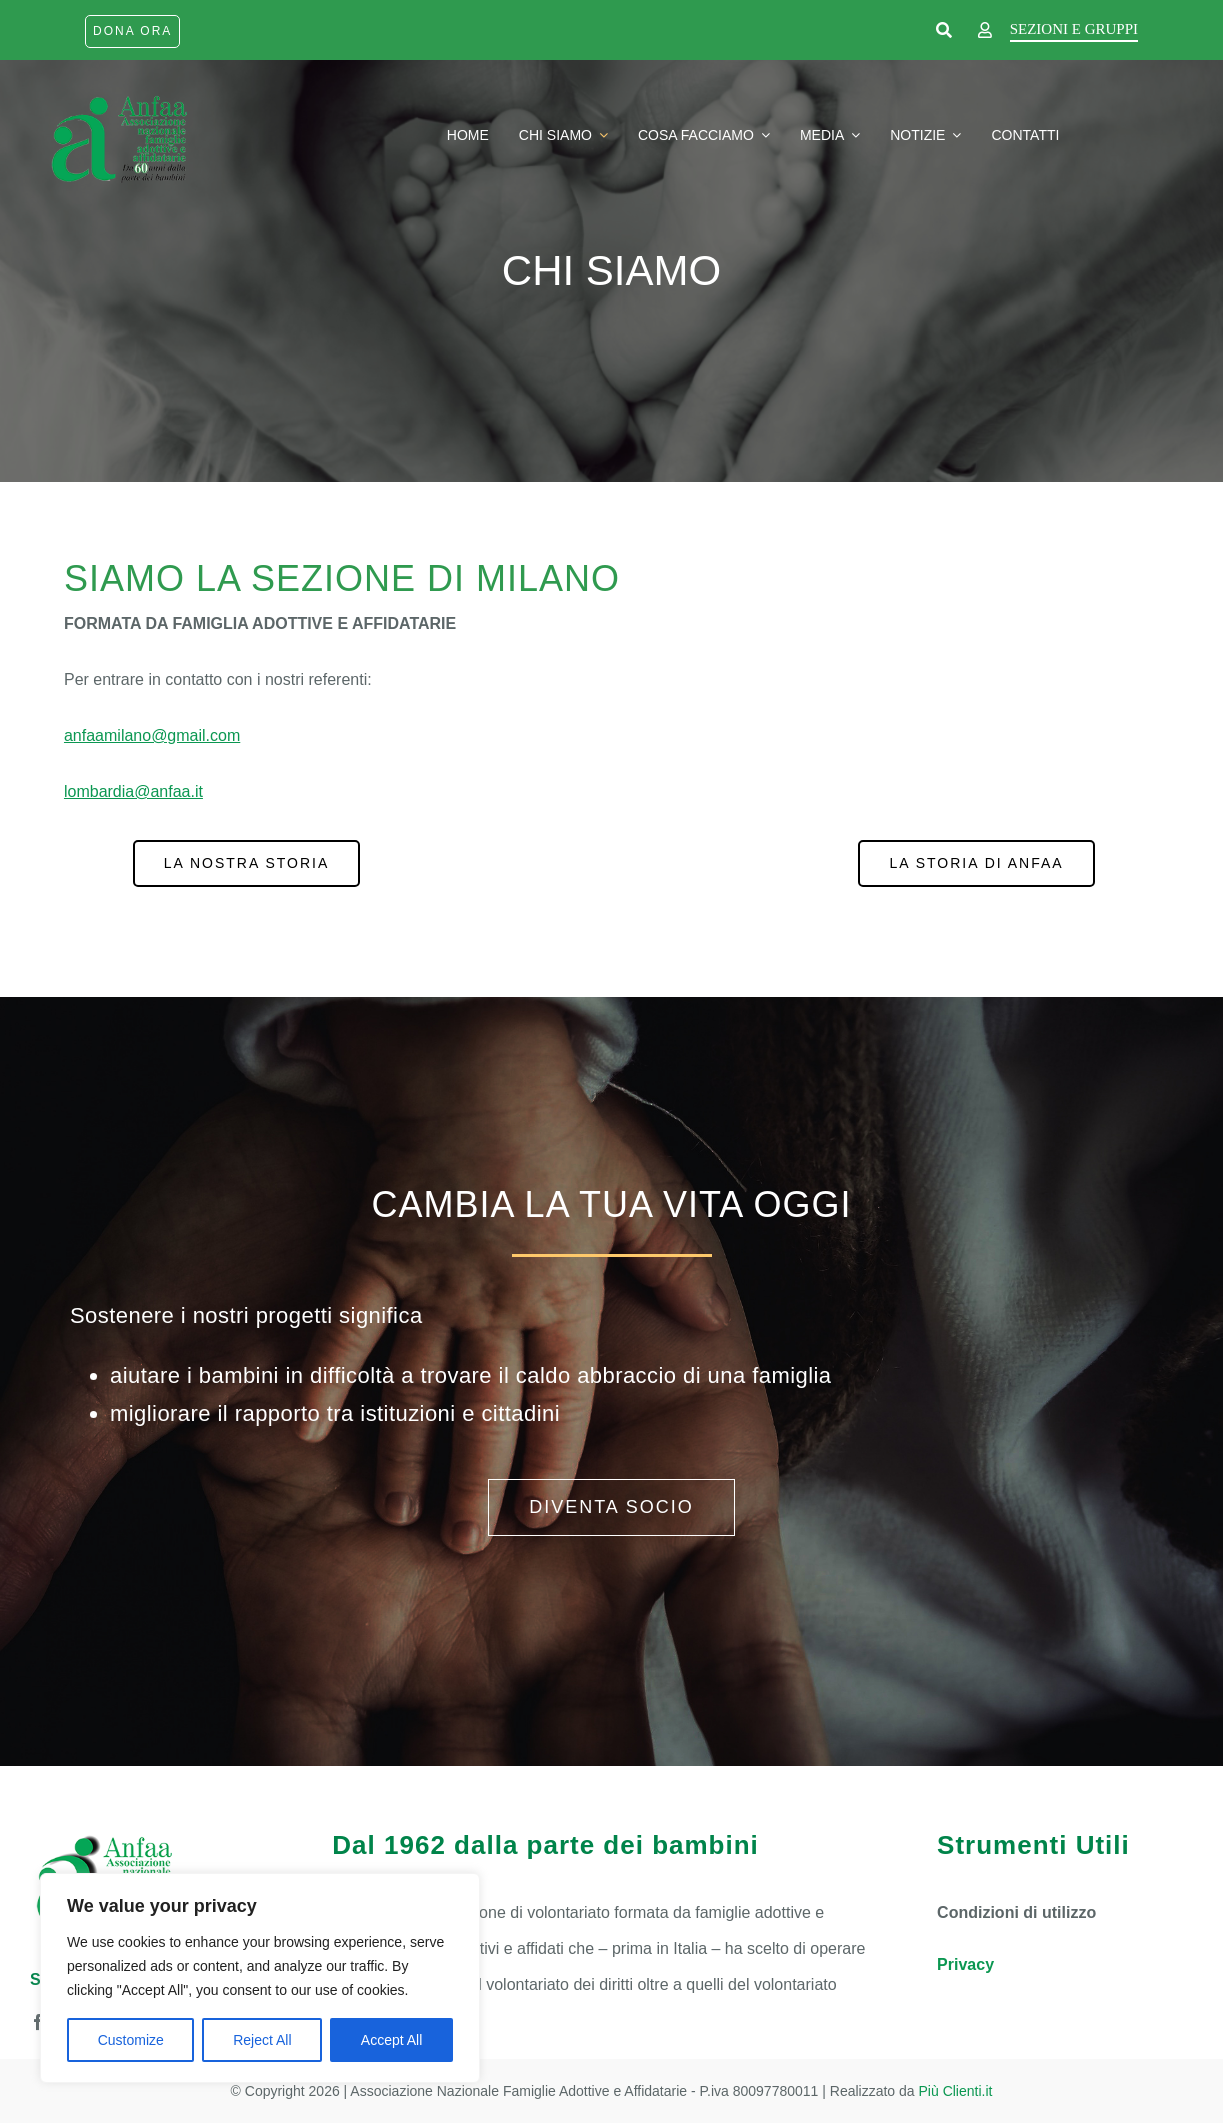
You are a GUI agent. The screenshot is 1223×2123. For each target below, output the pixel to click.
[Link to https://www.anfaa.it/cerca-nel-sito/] (944, 31)
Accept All (391, 2040)
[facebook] (38, 2022)
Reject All (262, 2040)
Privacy (965, 1964)
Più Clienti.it (956, 2091)
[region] (260, 1978)
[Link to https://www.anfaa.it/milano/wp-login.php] (985, 31)
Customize (131, 2040)
